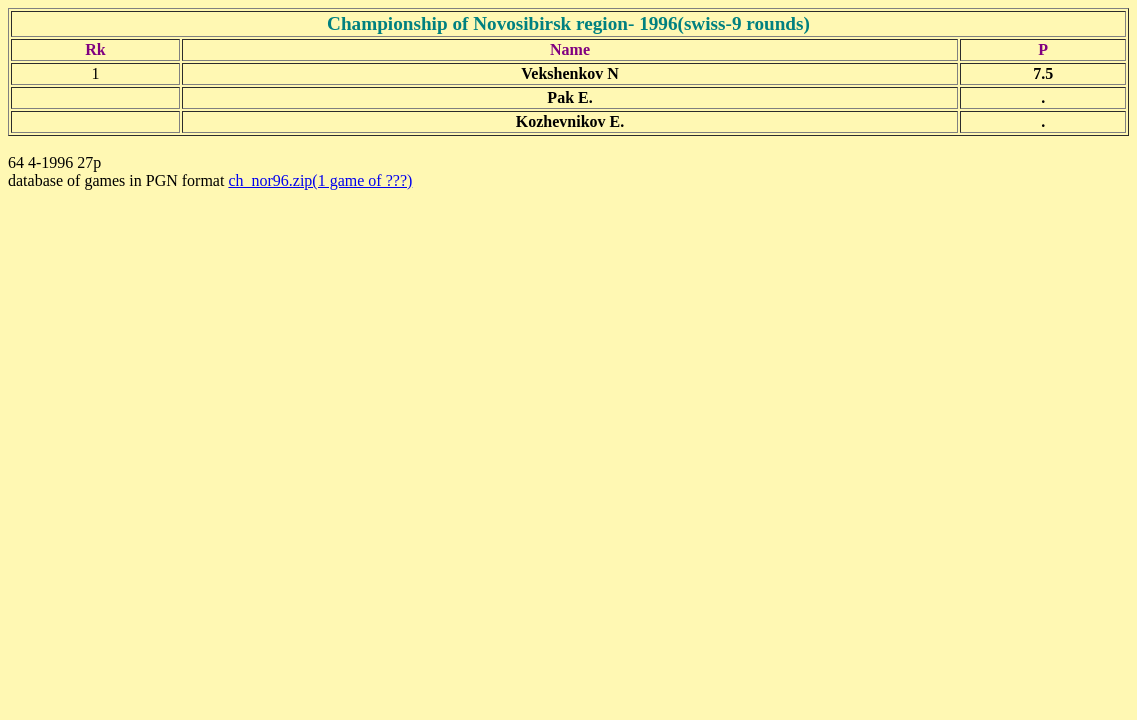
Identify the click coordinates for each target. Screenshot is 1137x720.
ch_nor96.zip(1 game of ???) (320, 180)
